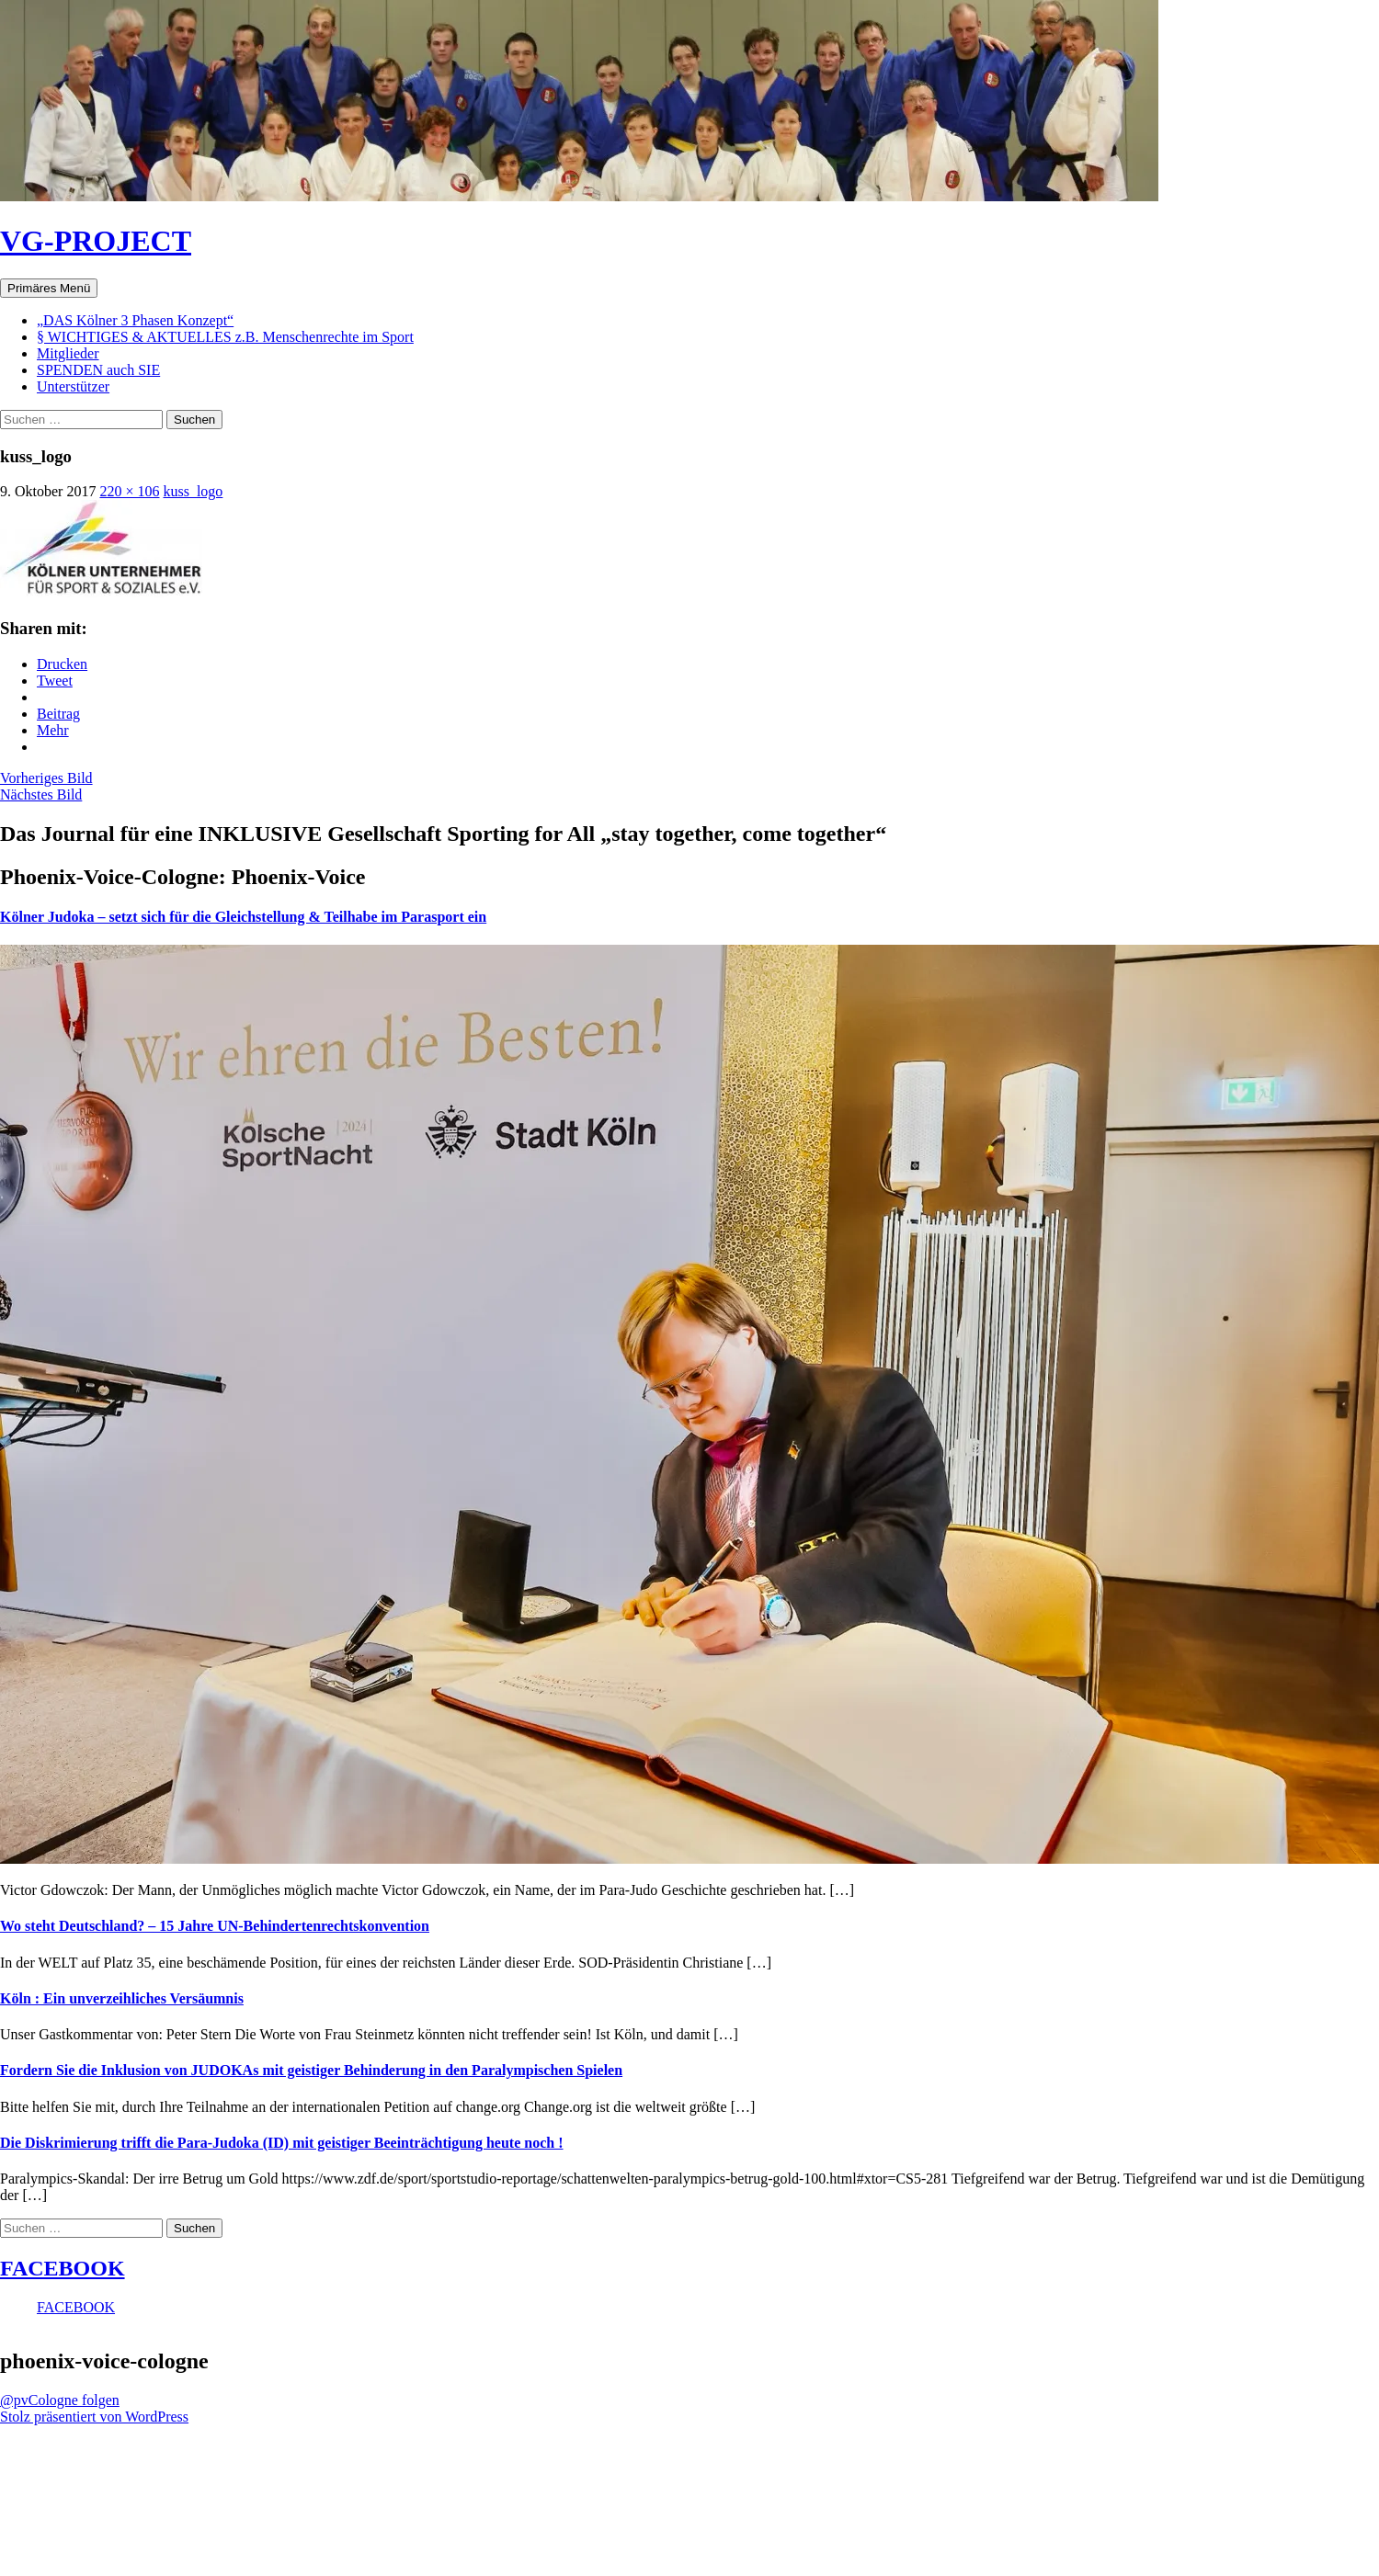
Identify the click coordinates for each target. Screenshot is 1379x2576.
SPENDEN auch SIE (98, 370)
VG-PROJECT (95, 240)
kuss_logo (192, 491)
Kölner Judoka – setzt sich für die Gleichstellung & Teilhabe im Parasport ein (243, 917)
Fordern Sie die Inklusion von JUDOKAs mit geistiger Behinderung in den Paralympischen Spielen (311, 2070)
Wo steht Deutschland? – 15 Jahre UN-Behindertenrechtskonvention (214, 1926)
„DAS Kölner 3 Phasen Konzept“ (135, 320)
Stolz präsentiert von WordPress (94, 2416)
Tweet (55, 680)
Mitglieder (68, 353)
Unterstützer (73, 386)
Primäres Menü (48, 288)
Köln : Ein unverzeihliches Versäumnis (122, 1998)
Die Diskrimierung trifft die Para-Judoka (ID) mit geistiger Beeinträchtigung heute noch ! (282, 2142)
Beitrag (58, 713)
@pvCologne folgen (60, 2400)
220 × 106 (129, 491)
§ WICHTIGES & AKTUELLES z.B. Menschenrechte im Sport (225, 337)
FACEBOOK (62, 2268)
